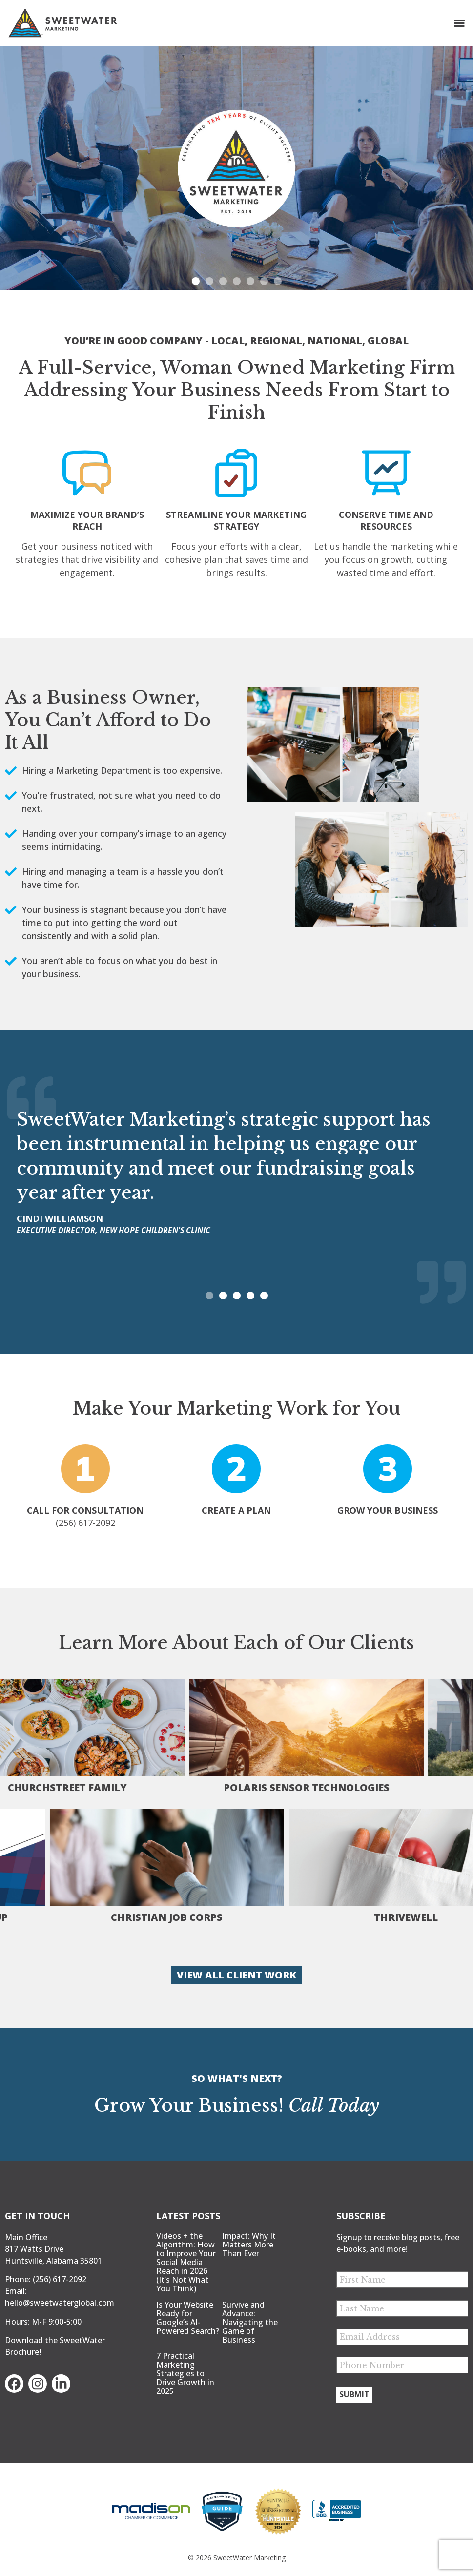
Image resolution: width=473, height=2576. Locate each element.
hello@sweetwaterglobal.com (59, 2302)
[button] (459, 23)
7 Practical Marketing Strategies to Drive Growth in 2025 (185, 2373)
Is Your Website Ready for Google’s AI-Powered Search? (187, 2317)
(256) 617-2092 (59, 2279)
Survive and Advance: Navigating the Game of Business (250, 2322)
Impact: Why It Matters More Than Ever (249, 2244)
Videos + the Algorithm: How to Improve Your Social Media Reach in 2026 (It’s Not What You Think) (186, 2262)
